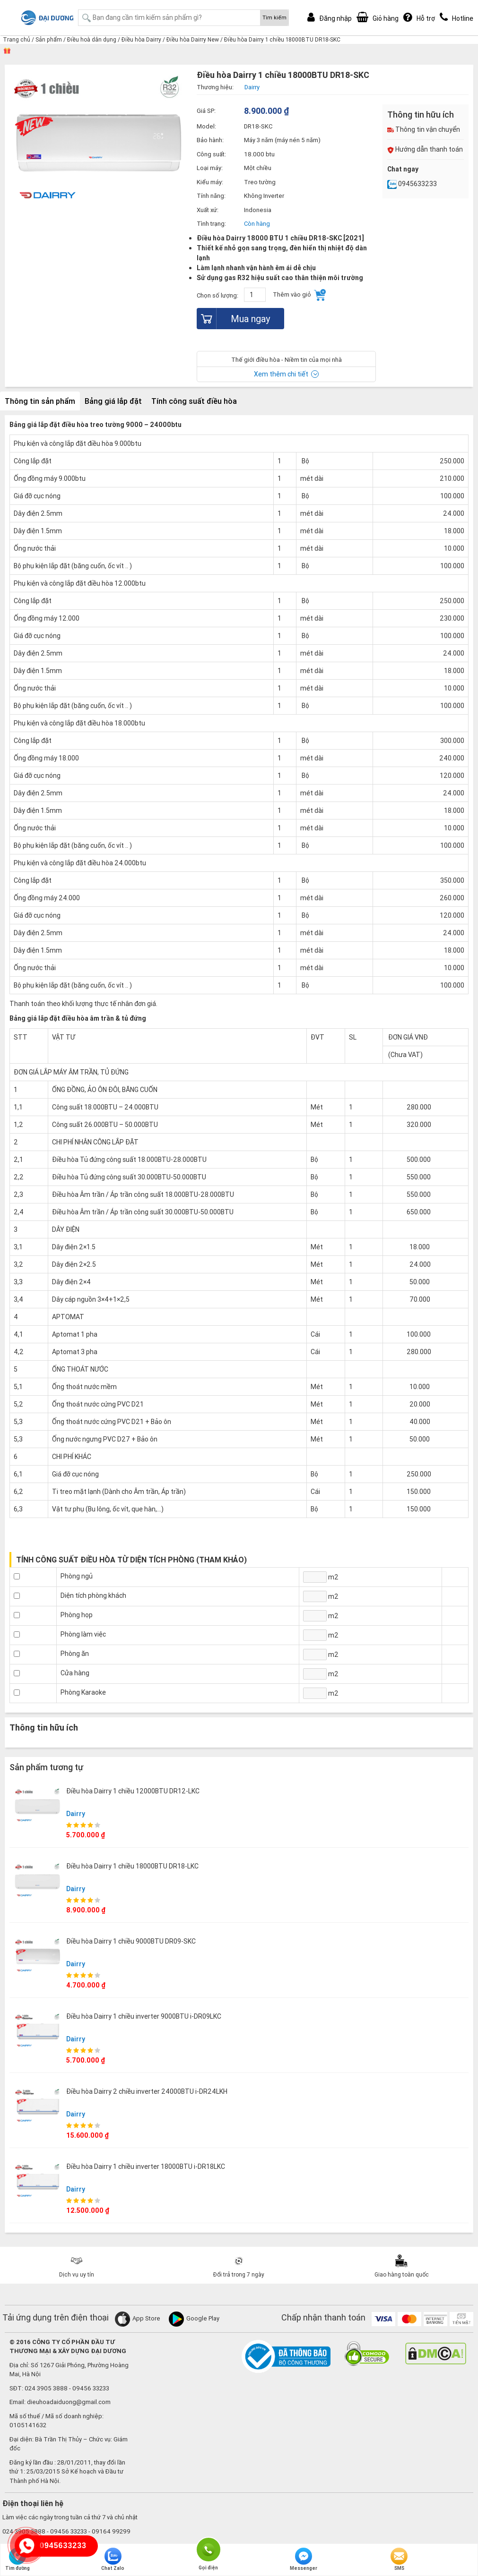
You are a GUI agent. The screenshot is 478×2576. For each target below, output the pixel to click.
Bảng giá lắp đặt (113, 401)
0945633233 (412, 183)
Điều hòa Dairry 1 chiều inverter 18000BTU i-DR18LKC (145, 2166)
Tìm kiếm (274, 17)
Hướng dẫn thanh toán (425, 149)
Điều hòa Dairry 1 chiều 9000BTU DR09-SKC (131, 1941)
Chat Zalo (112, 2559)
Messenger (303, 2559)
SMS (399, 2559)
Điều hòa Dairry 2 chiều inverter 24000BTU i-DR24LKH (146, 2091)
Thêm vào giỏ (299, 295)
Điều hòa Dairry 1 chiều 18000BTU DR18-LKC (132, 1866)
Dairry (75, 1813)
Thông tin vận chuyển (423, 129)
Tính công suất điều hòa (194, 401)
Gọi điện (208, 2549)
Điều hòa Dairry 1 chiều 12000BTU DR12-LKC (133, 1791)
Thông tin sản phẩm (40, 401)
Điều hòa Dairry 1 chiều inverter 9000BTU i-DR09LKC (143, 2016)
